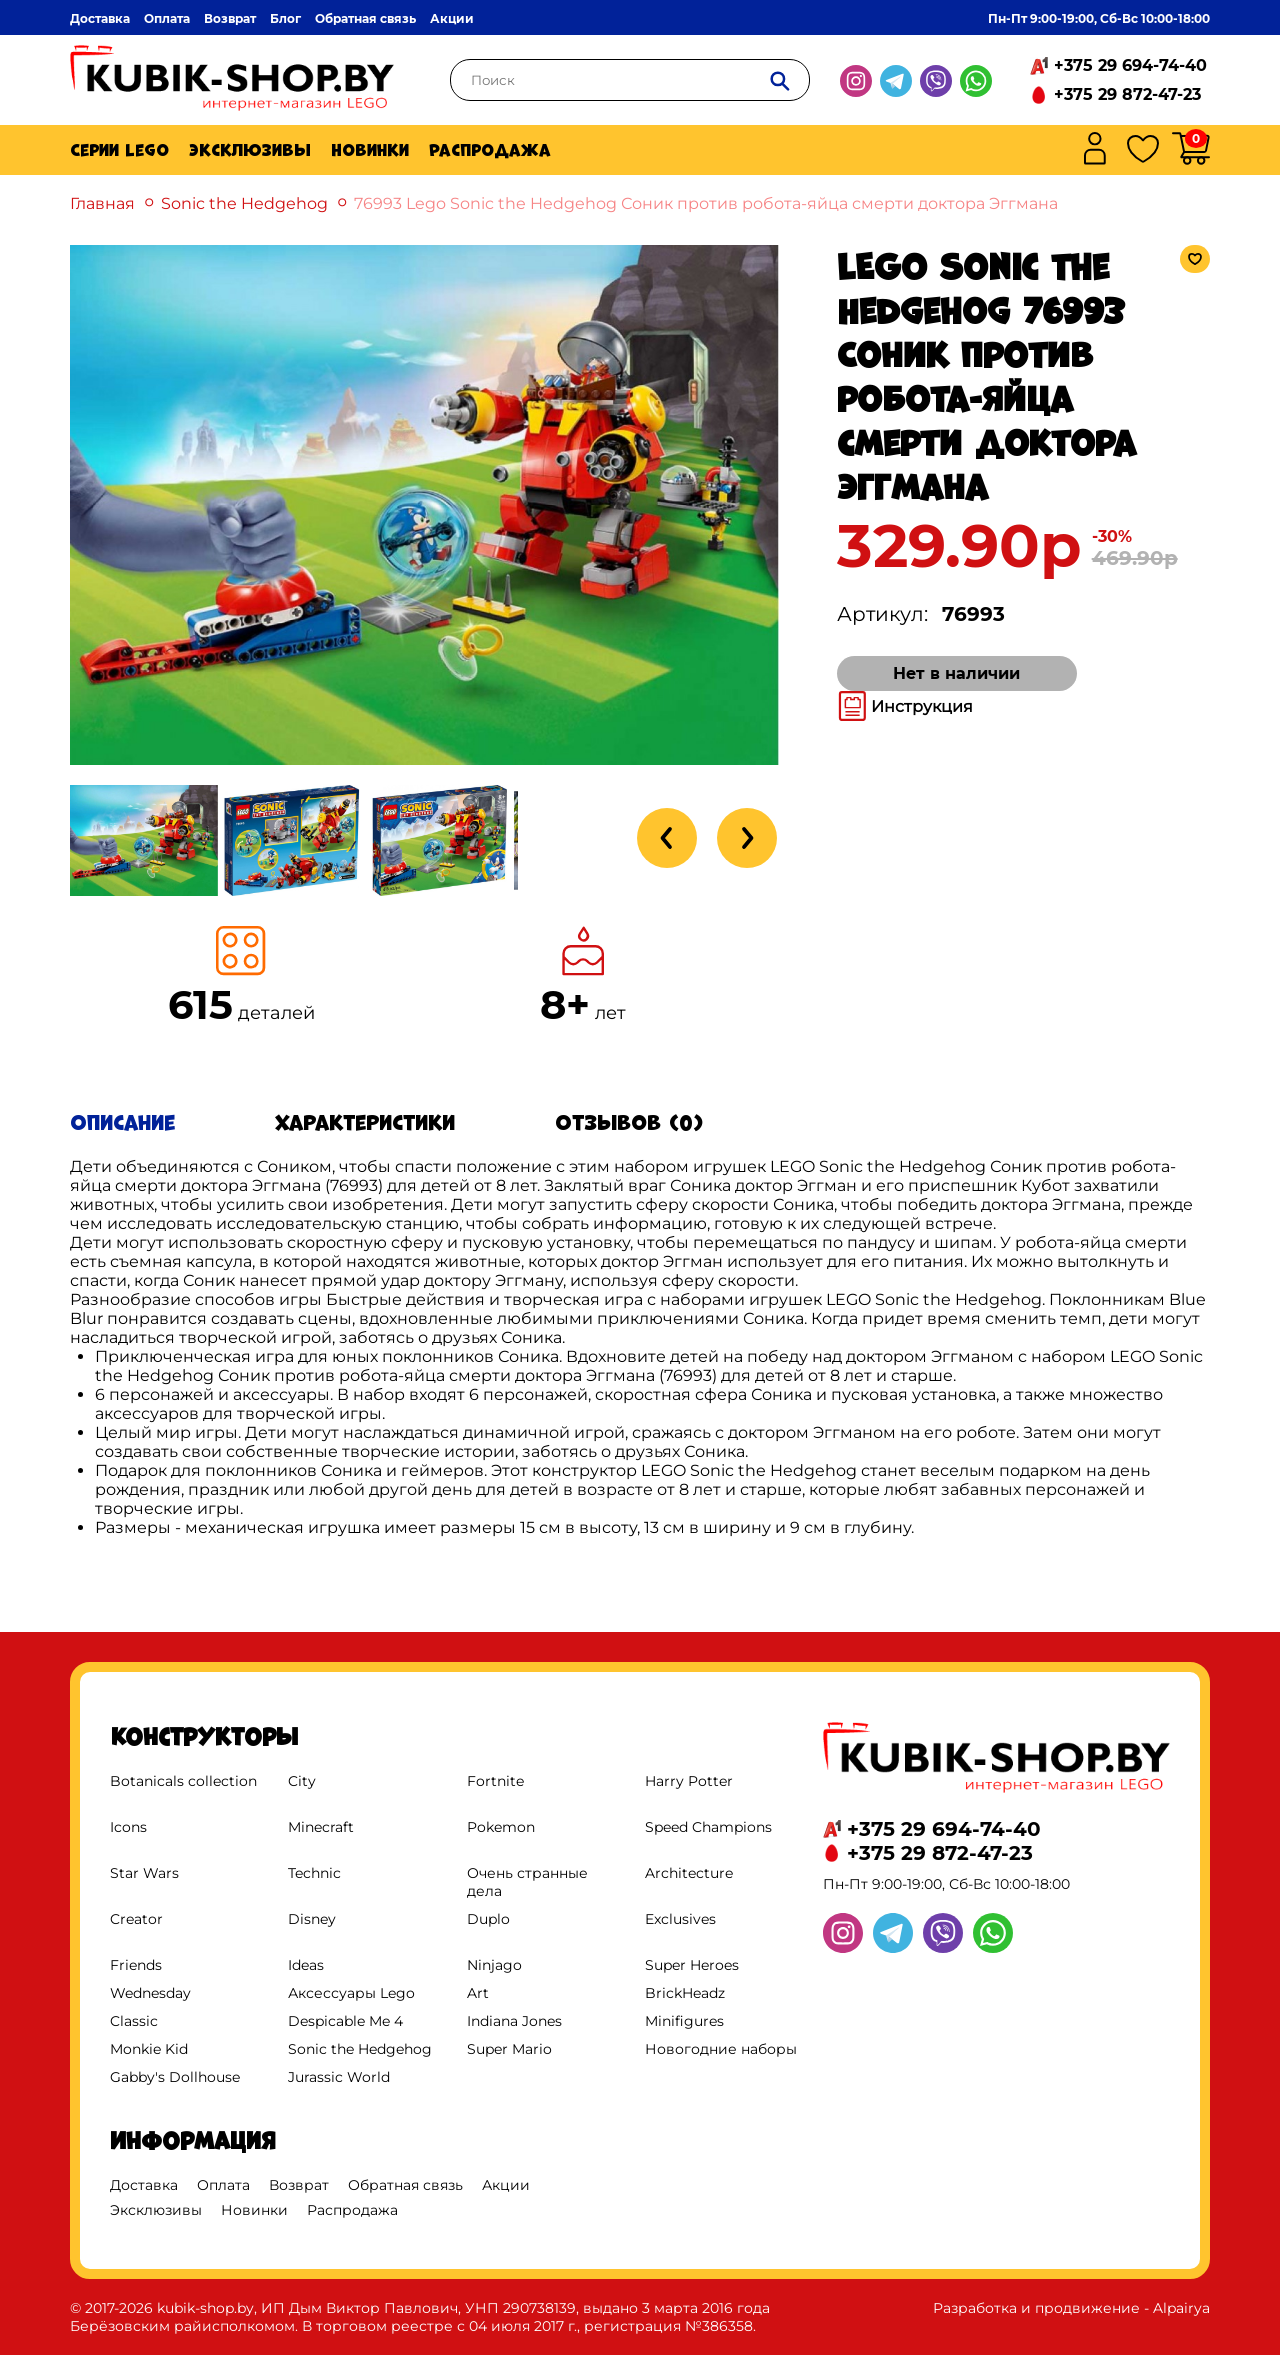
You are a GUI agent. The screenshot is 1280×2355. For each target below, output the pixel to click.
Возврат (230, 18)
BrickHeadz (685, 1993)
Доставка (100, 18)
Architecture (689, 1873)
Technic (314, 1873)
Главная (102, 203)
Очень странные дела (527, 1882)
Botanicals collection (183, 1781)
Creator (136, 1919)
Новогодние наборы (721, 2049)
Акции (452, 18)
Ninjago (494, 1965)
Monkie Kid (149, 2049)
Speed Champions (708, 1827)
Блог (285, 18)
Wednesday (150, 1993)
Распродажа (490, 150)
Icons (128, 1827)
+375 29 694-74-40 (1130, 65)
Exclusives (680, 1919)
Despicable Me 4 (345, 2021)
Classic (134, 2021)
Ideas (306, 1965)
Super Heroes (692, 1965)
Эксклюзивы (250, 150)
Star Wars (144, 1873)
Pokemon (501, 1827)
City (302, 1781)
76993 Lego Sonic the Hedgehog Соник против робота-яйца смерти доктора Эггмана (706, 203)
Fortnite (495, 1781)
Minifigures (684, 2021)
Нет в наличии (956, 673)
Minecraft (321, 1827)
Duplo (488, 1919)
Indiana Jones (514, 2021)
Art (478, 1993)
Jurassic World (339, 2077)
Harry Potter (689, 1781)
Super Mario (509, 2049)
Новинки (370, 150)
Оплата (167, 18)
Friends (136, 1965)
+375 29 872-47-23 (1127, 94)
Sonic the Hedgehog (244, 203)
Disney (312, 1919)
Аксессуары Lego (351, 1993)
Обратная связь (365, 18)
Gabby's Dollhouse (175, 2077)
